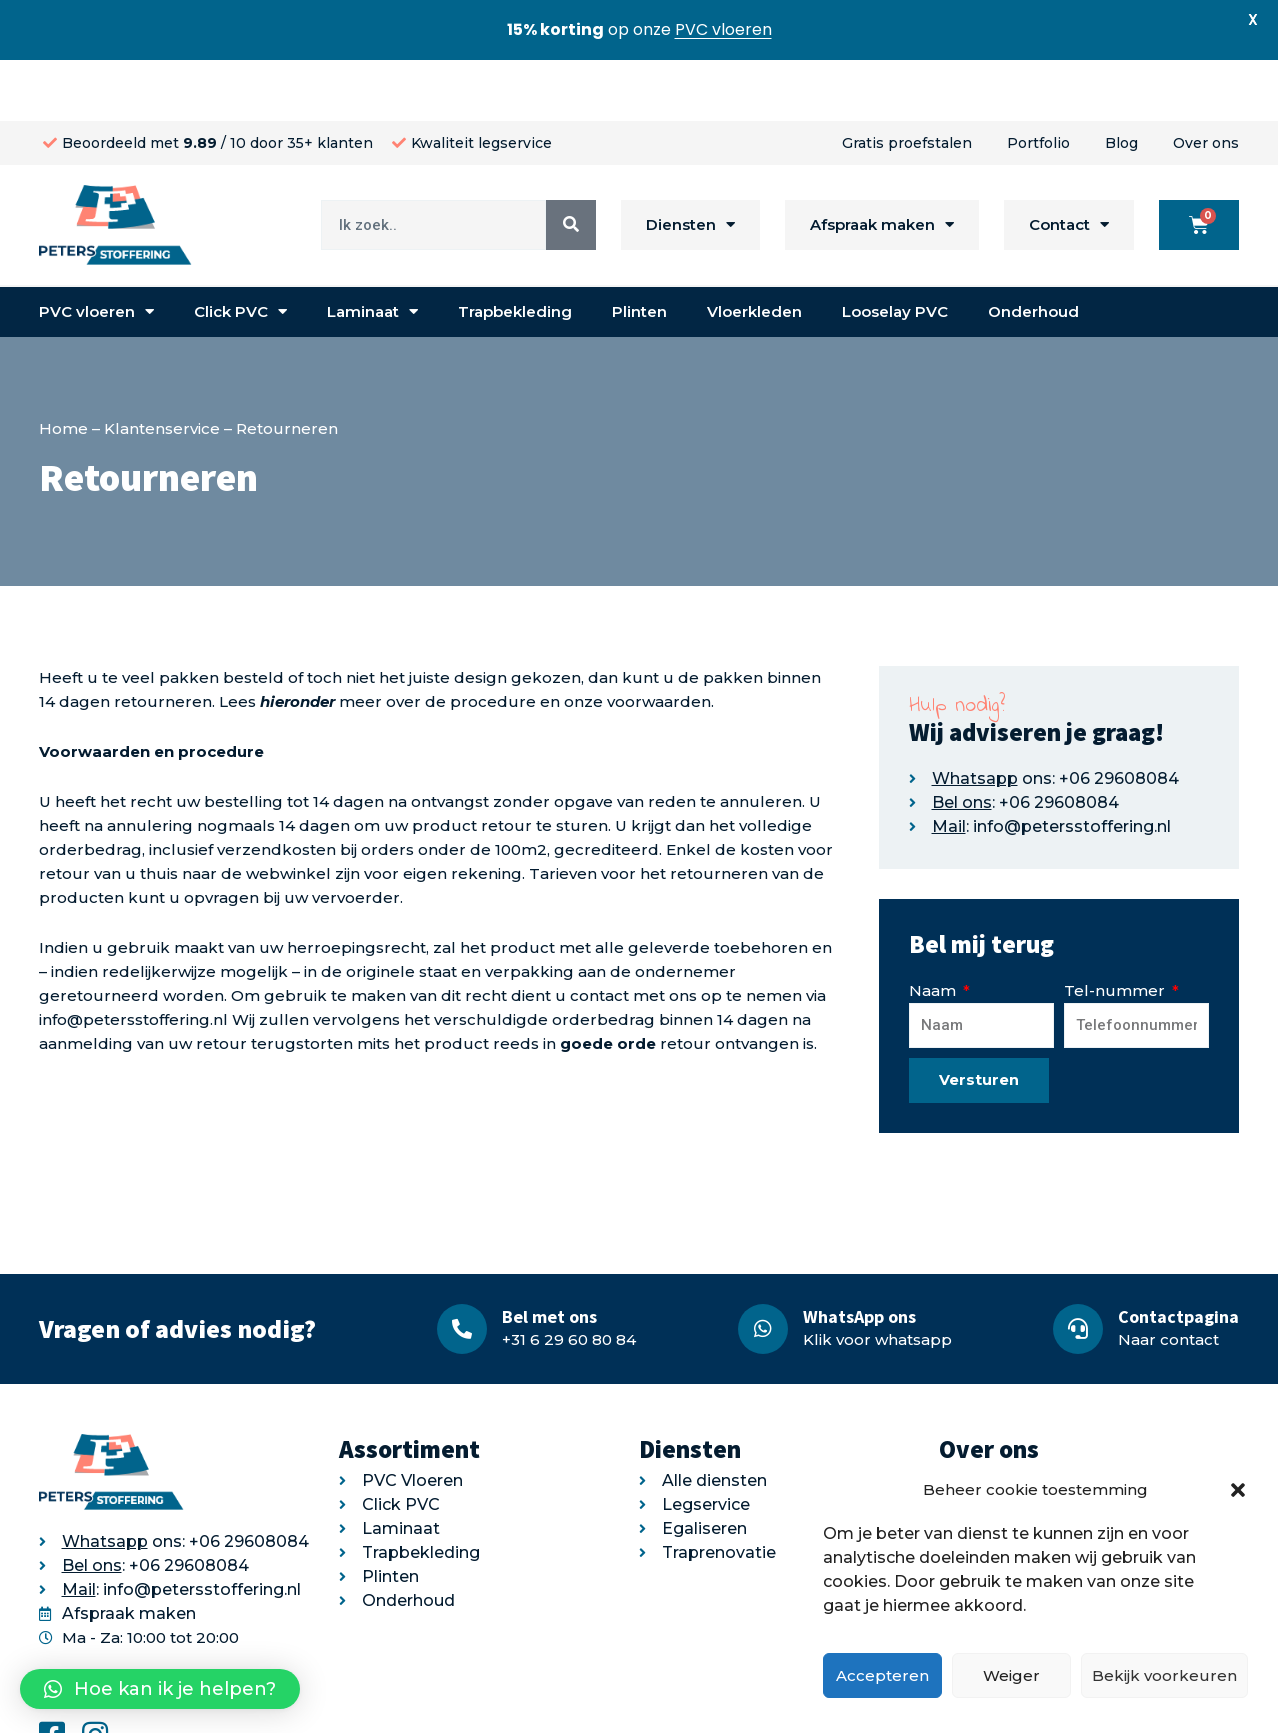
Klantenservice (162, 367)
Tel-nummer (1116, 929)
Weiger (1011, 1675)
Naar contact (1168, 1278)
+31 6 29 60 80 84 (569, 1278)
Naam (934, 929)
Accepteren (882, 1675)
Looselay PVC (895, 250)
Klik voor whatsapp (877, 1278)
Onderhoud (1033, 250)
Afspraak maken (882, 164)
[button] (1238, 1490)
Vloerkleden (754, 250)
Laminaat (372, 251)
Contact (1069, 164)
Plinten (639, 250)
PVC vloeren (96, 251)
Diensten (690, 164)
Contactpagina (1178, 1255)
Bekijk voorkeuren (1164, 1675)
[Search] (571, 164)
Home (63, 367)
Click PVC (240, 251)
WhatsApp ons (859, 1255)
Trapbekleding (515, 250)
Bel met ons (549, 1255)
